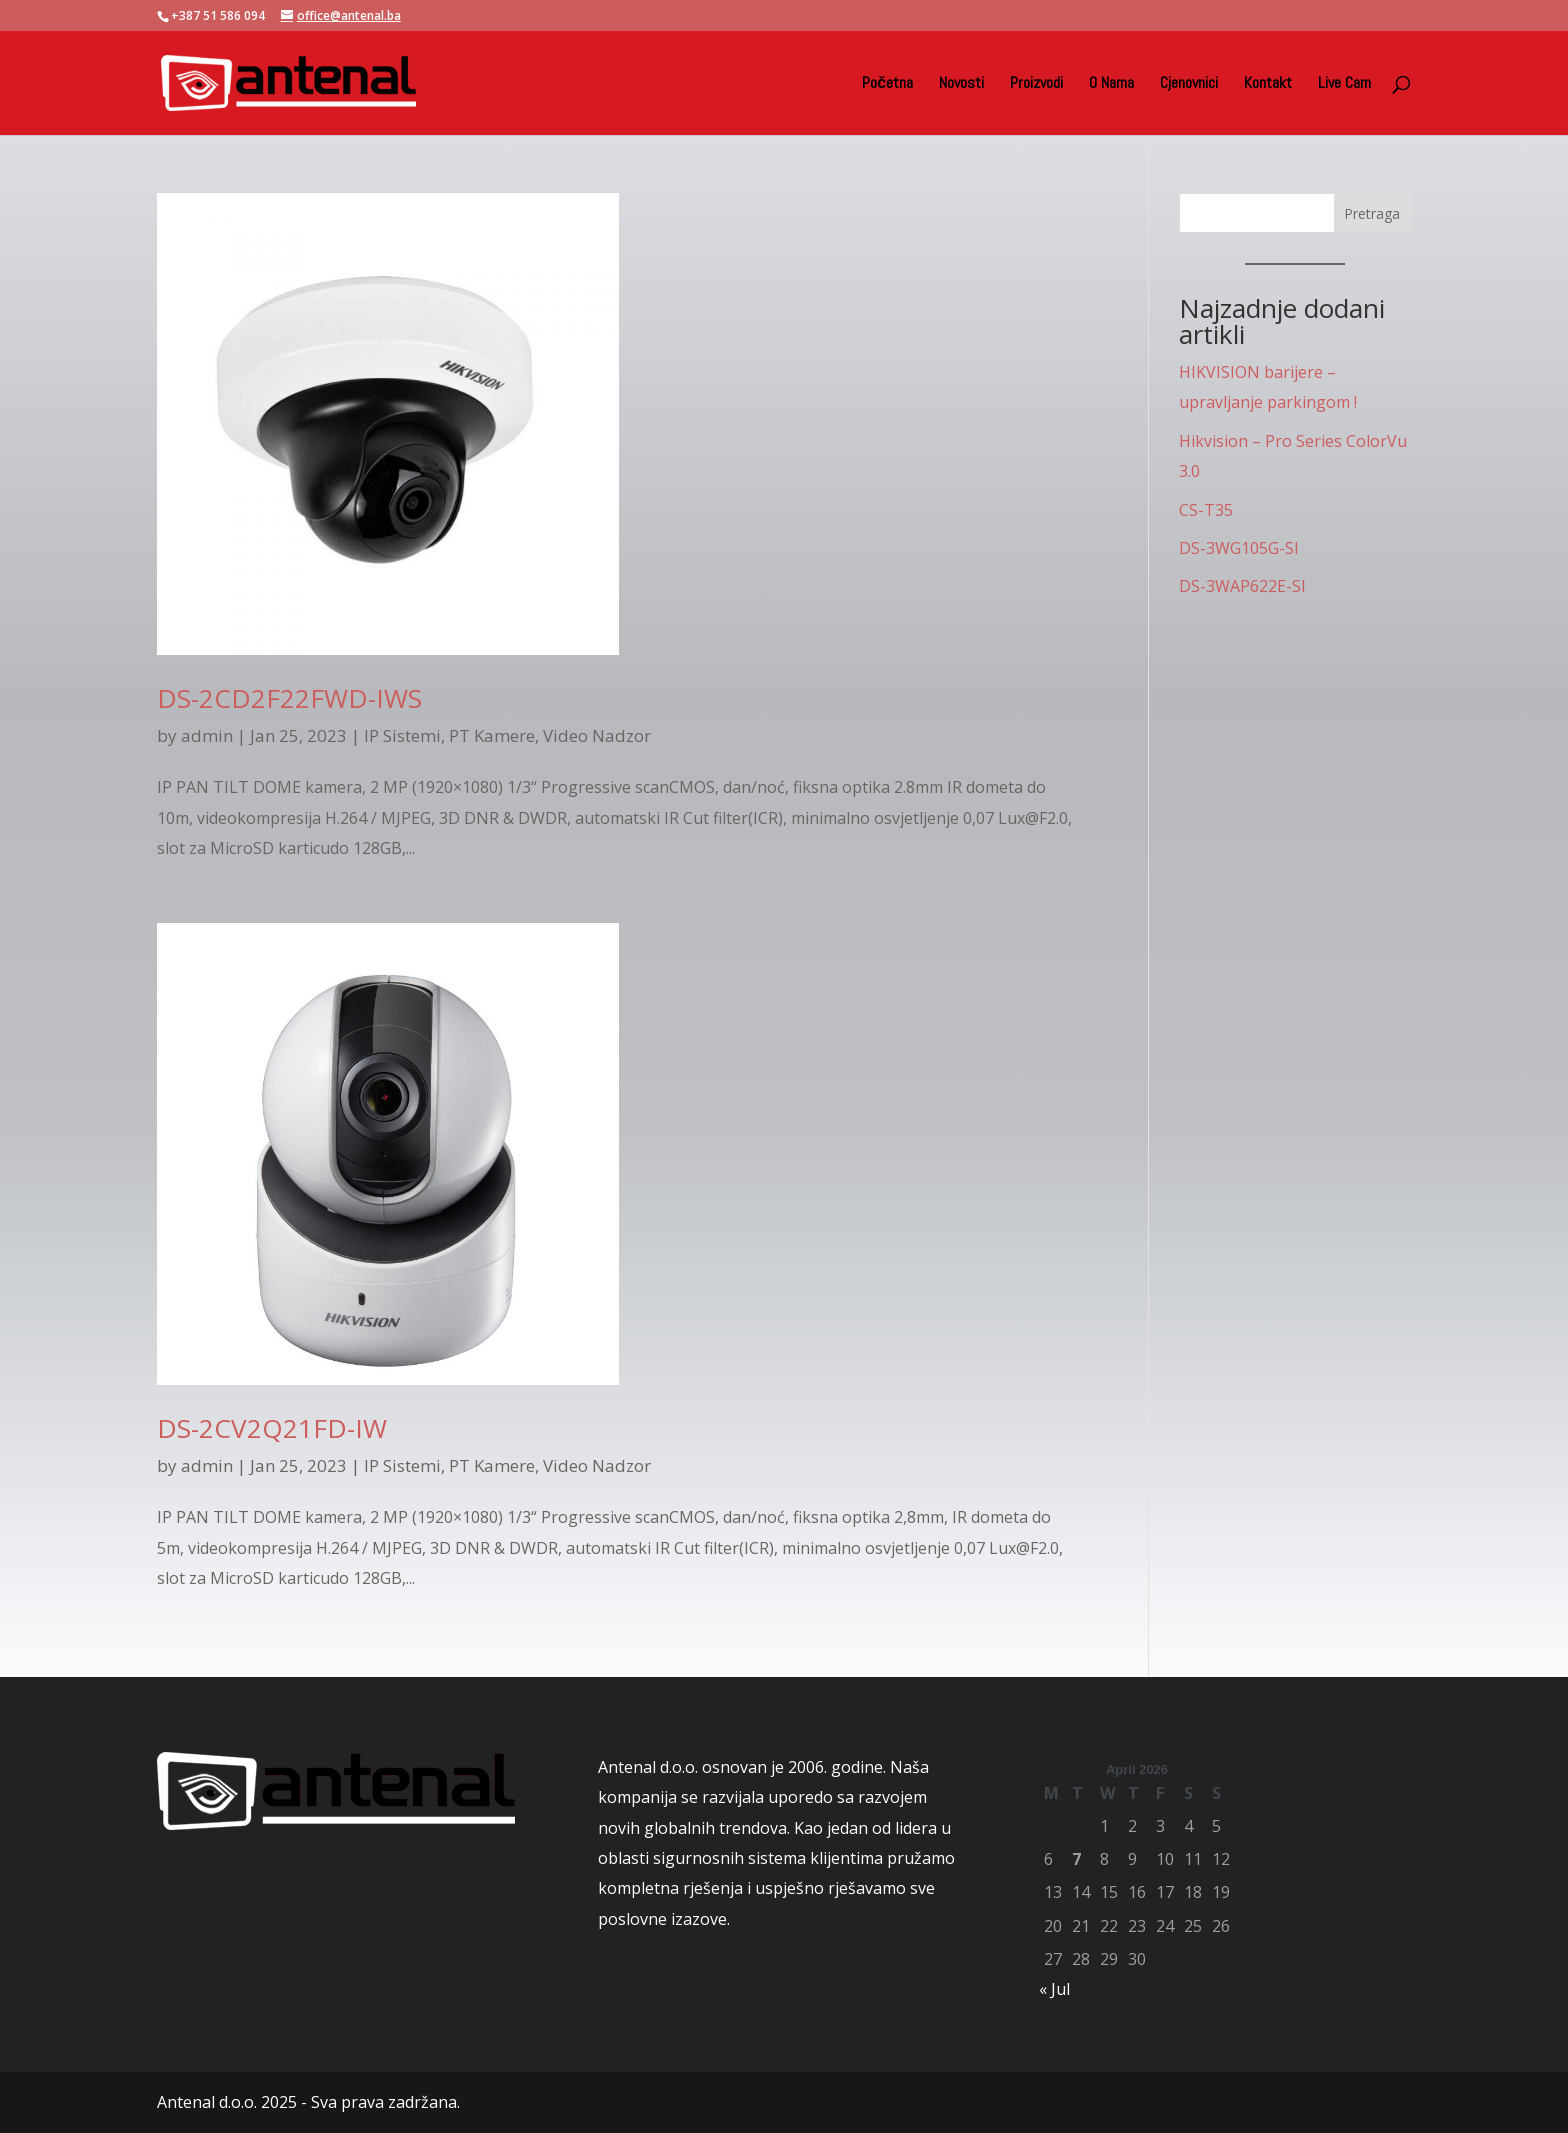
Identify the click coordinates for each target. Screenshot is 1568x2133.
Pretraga (1372, 213)
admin (207, 735)
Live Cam (1344, 84)
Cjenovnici (1189, 84)
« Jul (1054, 1989)
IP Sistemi (402, 735)
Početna (887, 84)
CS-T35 (1206, 510)
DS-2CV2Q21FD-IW (272, 1428)
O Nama (1111, 84)
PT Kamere (492, 735)
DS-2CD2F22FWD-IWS (289, 698)
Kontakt (1268, 84)
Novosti (961, 84)
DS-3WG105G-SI (1239, 548)
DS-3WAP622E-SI (1242, 586)
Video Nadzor (597, 735)
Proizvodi (1036, 84)
